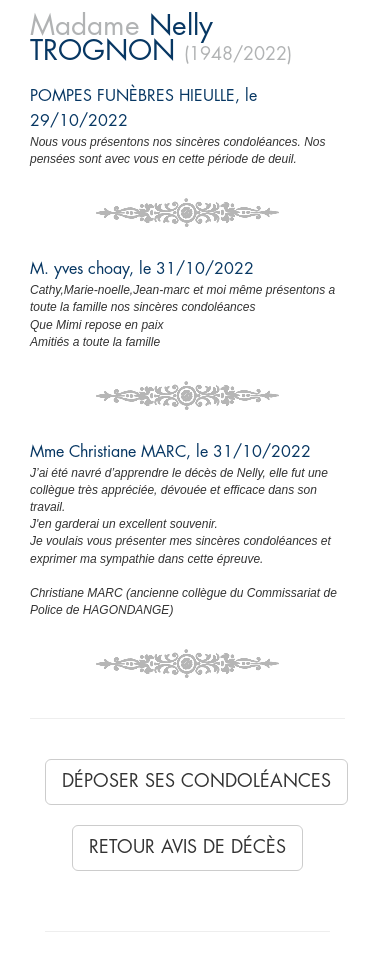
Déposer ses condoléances (196, 781)
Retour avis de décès (187, 847)
